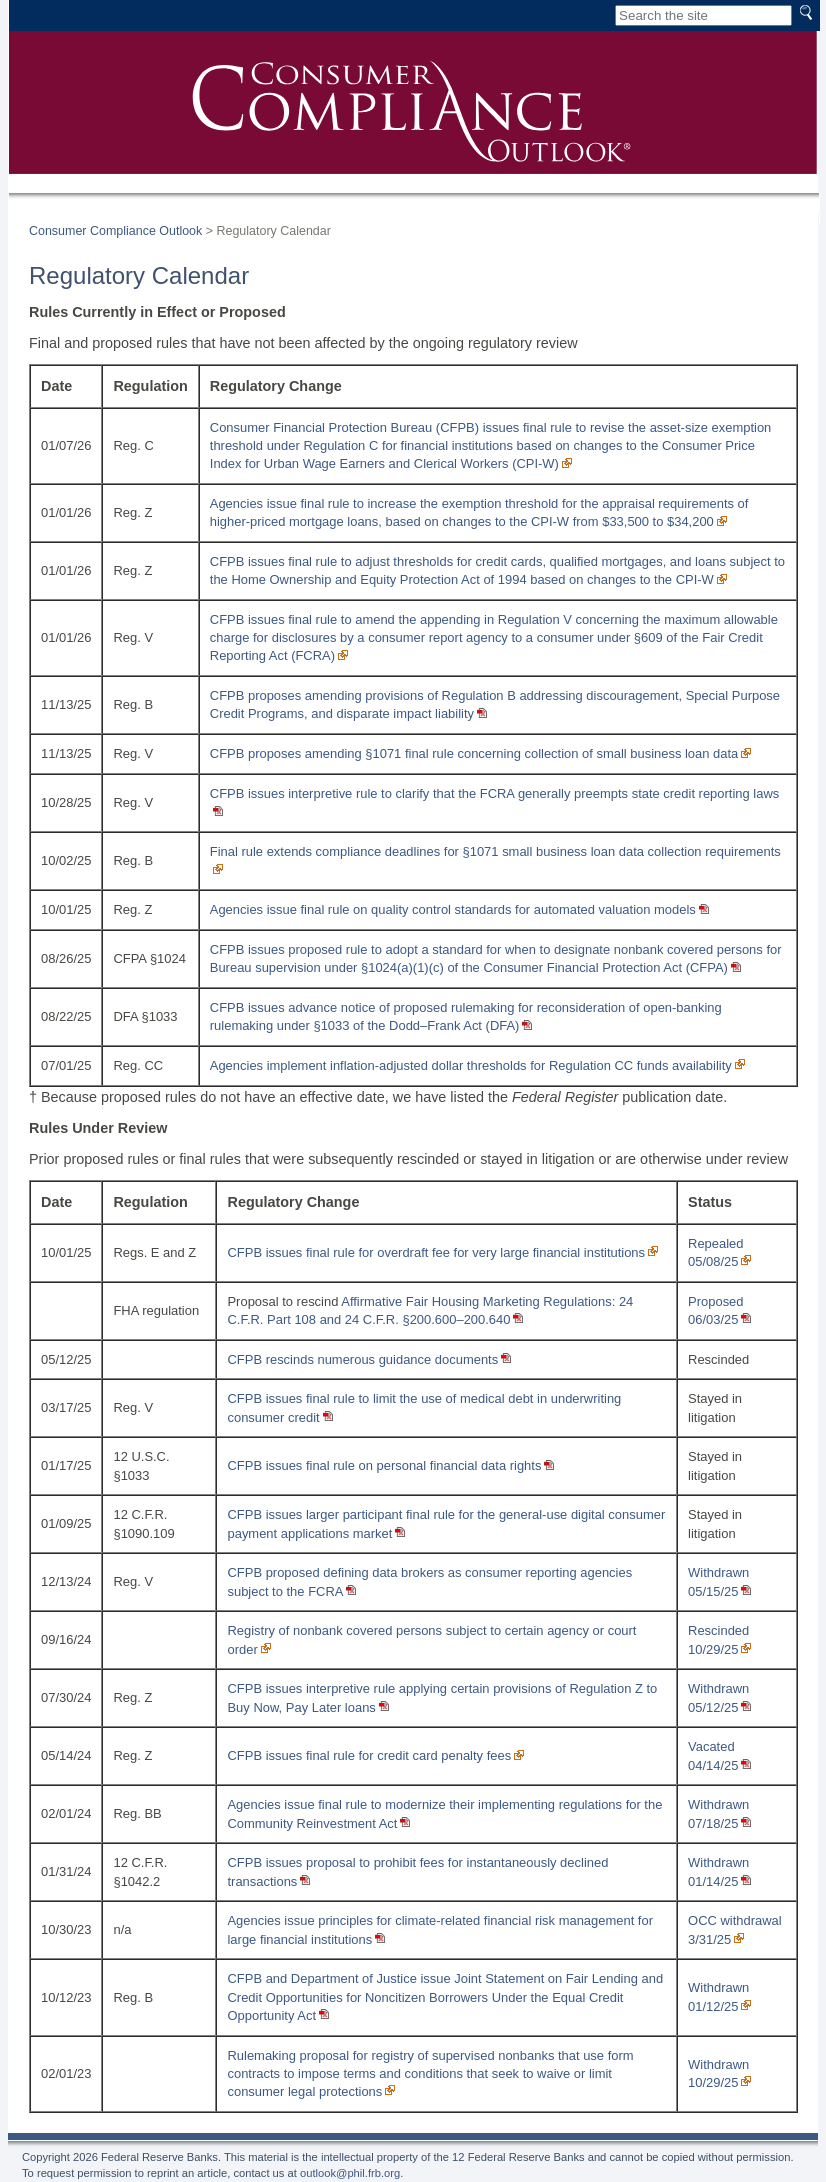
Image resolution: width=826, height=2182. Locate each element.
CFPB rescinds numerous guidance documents (362, 1359)
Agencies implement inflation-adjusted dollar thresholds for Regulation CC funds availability (471, 1065)
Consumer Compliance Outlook (115, 231)
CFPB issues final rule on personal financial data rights (384, 1465)
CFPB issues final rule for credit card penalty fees (369, 1755)
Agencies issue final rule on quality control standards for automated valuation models (453, 909)
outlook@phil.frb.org (350, 2173)
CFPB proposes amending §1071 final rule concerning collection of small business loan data (474, 753)
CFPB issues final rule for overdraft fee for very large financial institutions (436, 1252)
